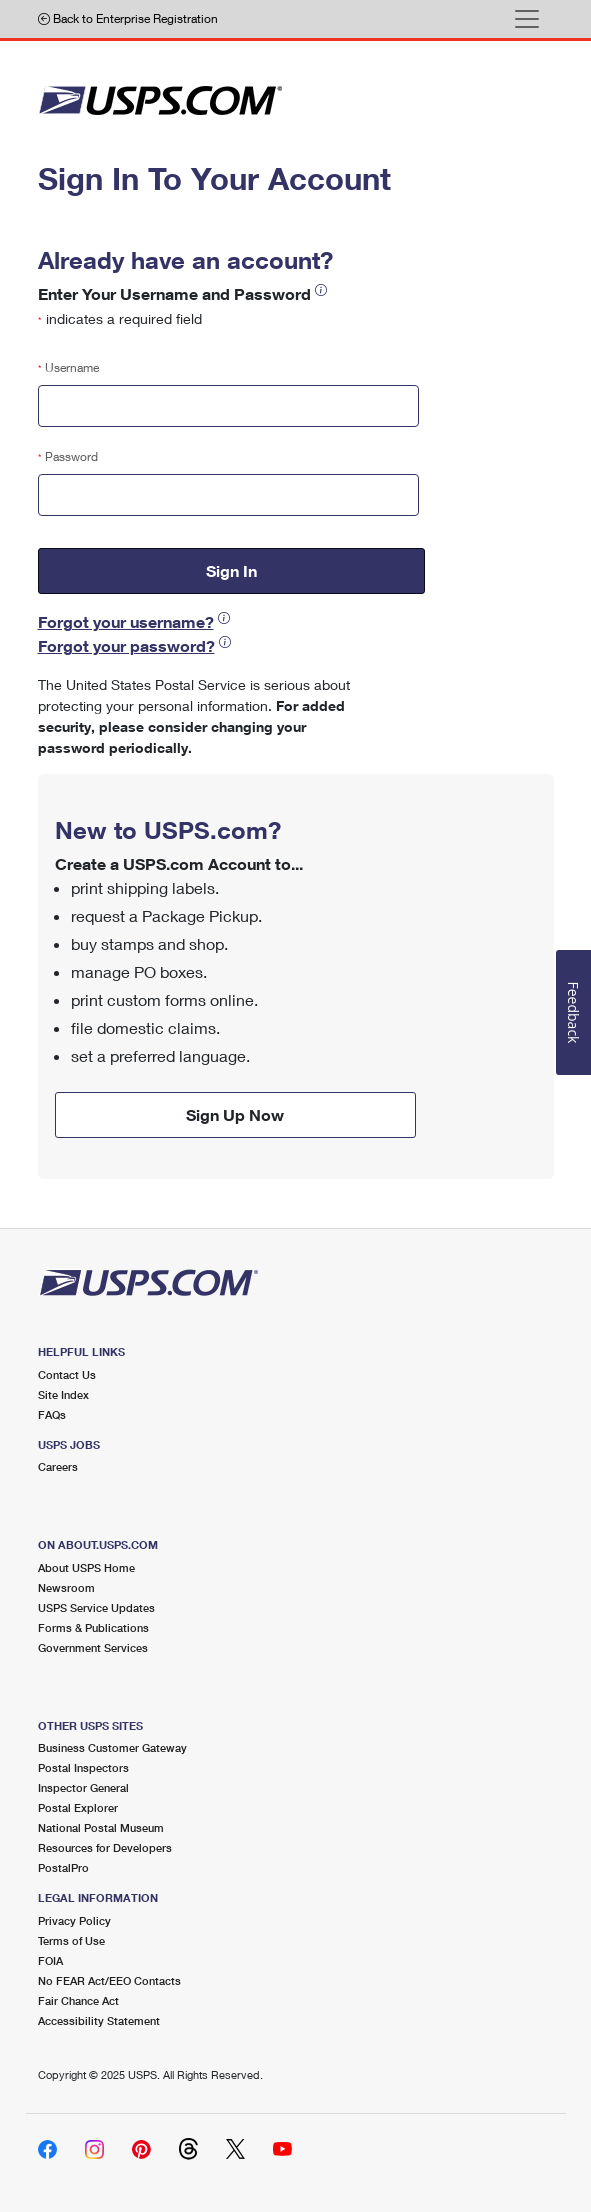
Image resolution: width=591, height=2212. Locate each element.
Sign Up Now (235, 1114)
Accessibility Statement (99, 2020)
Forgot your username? (126, 621)
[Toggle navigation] (527, 19)
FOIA (50, 1960)
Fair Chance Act (78, 2000)
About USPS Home (86, 1567)
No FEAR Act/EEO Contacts (109, 1980)
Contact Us (67, 1374)
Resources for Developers (105, 1847)
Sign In (231, 570)
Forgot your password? (126, 645)
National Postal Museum (101, 1827)
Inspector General (83, 1787)
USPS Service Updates (96, 1607)
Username (68, 367)
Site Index (63, 1394)
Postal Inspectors (83, 1767)
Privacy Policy (74, 1920)
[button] (321, 289)
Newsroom (66, 1587)
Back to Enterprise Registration (128, 18)
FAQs (52, 1414)
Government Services (93, 1647)
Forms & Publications (93, 1627)
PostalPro (63, 1867)
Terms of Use (71, 1940)
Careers (58, 1466)
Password (68, 456)
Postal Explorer (78, 1807)
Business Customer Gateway (112, 1747)
